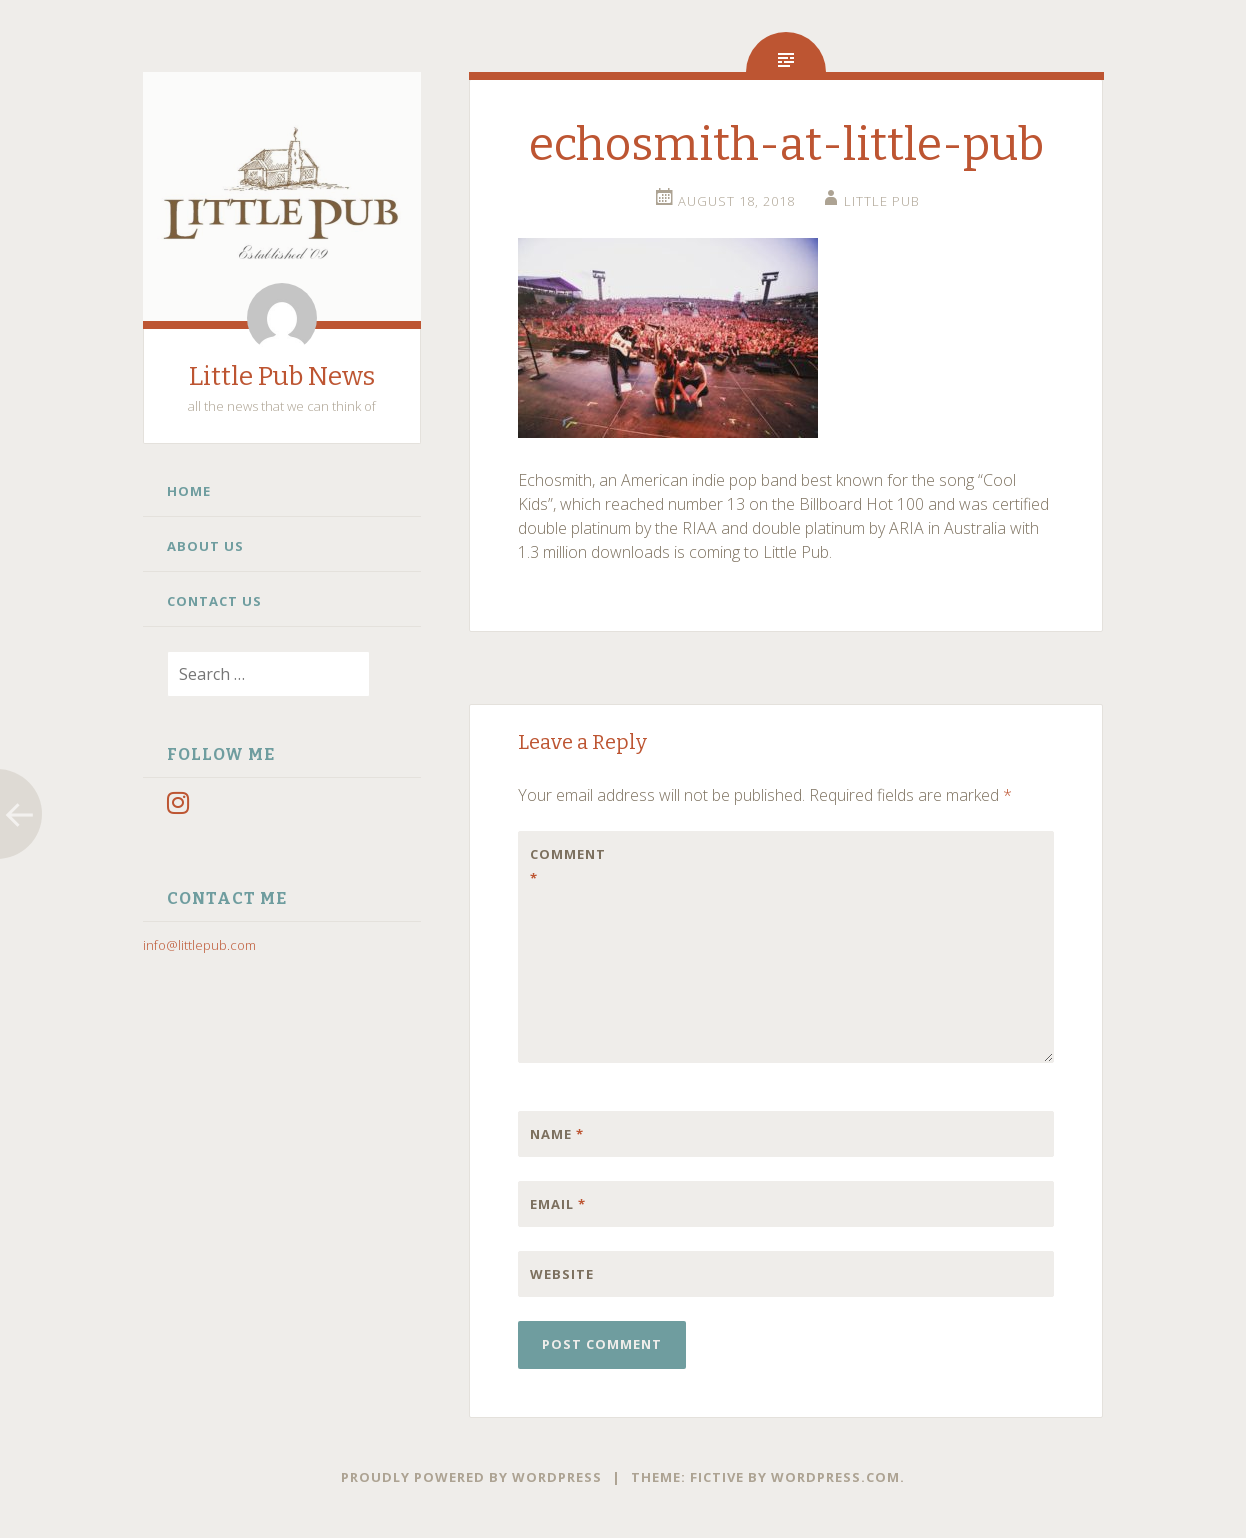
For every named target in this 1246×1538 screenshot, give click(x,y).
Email (558, 1204)
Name (557, 1134)
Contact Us (214, 601)
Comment (568, 866)
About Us (205, 546)
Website (562, 1274)
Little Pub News (282, 376)
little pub (882, 201)
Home (189, 491)
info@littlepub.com (199, 945)
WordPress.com (835, 1477)
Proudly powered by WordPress (471, 1477)
